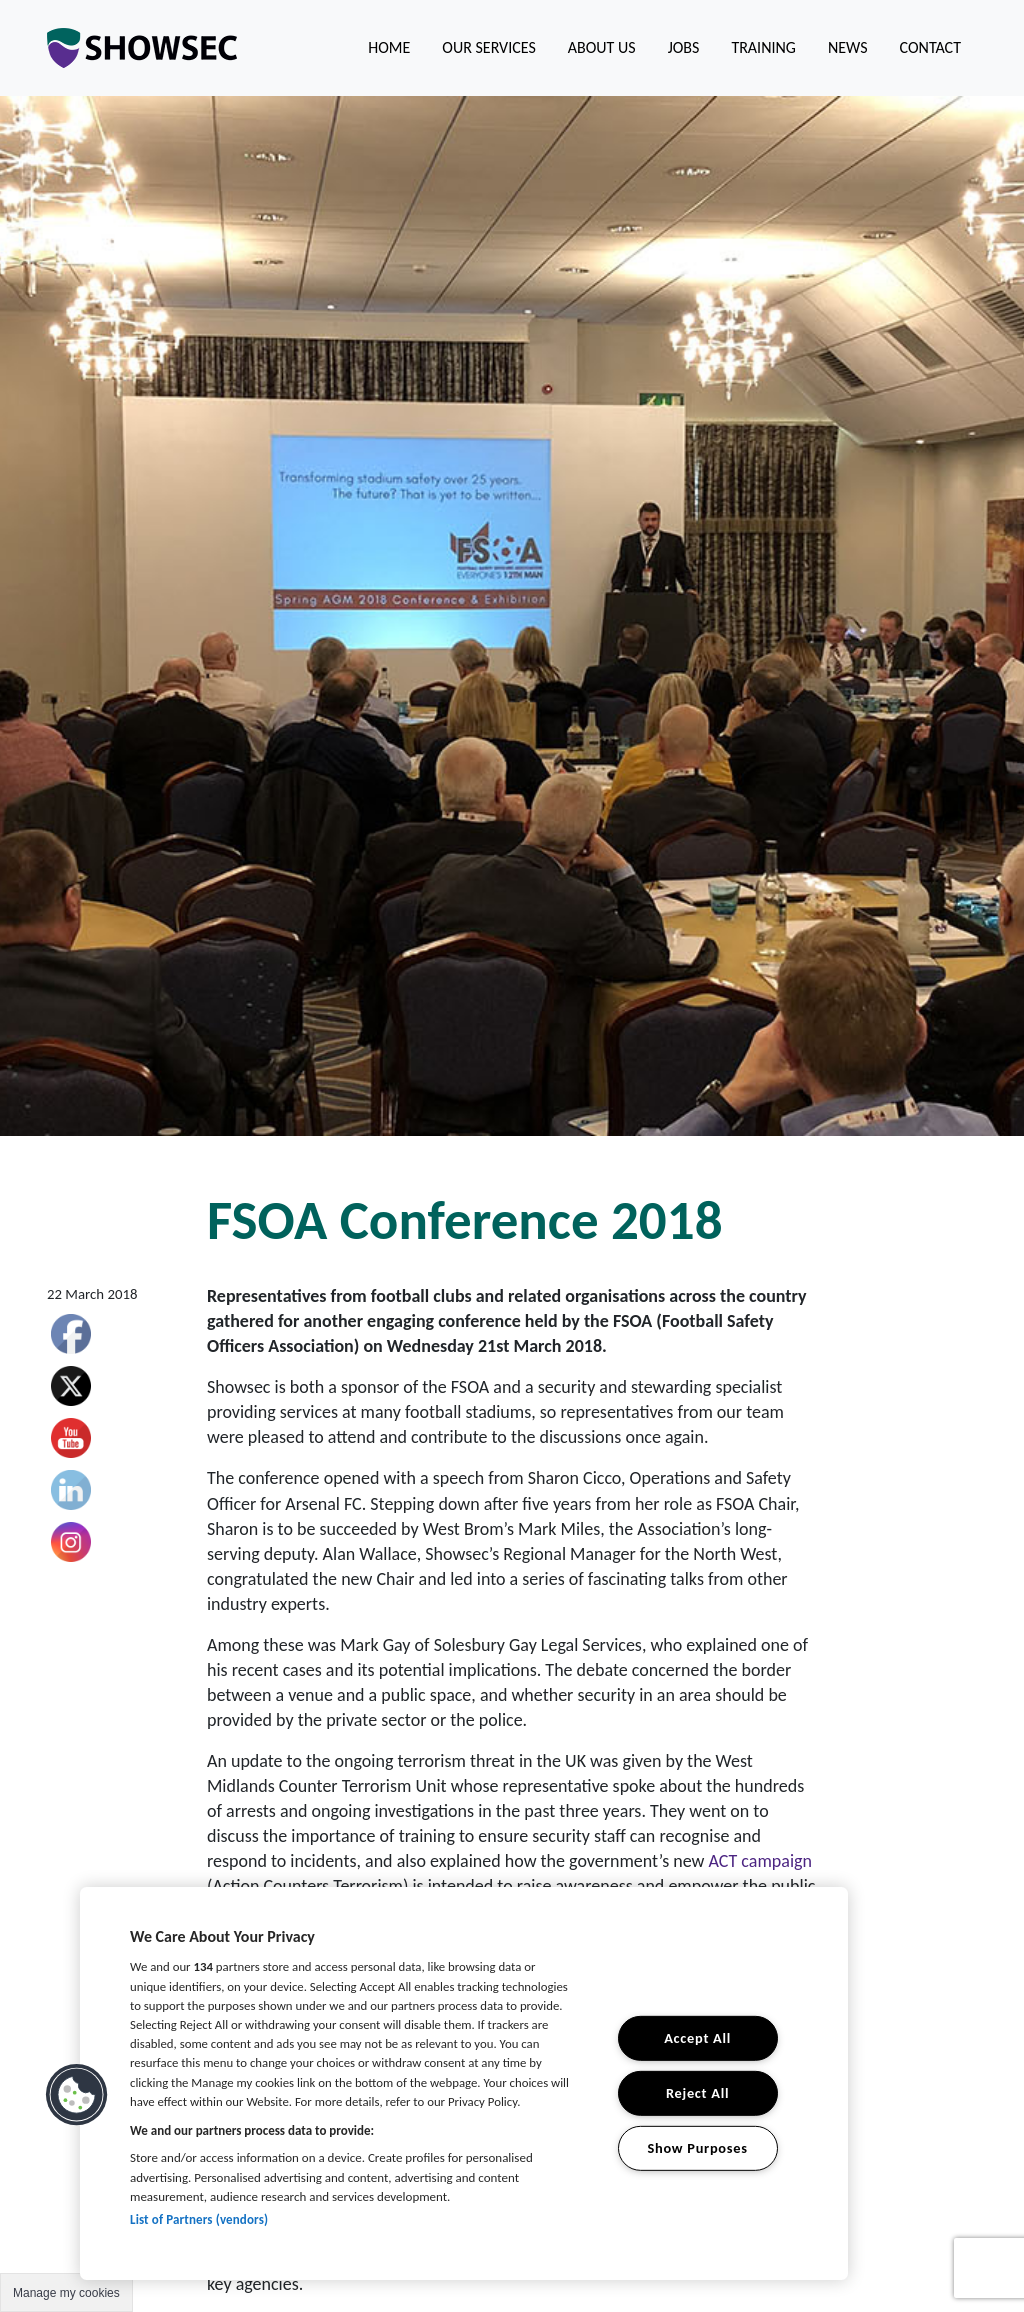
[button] (77, 2095)
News (848, 47)
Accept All (697, 2038)
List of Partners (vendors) (199, 2219)
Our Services (488, 47)
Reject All (697, 2093)
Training (763, 47)
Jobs (684, 47)
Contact (930, 47)
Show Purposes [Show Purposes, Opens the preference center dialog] (697, 2147)
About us (602, 47)
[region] (464, 2083)
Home (389, 47)
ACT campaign (760, 1861)
